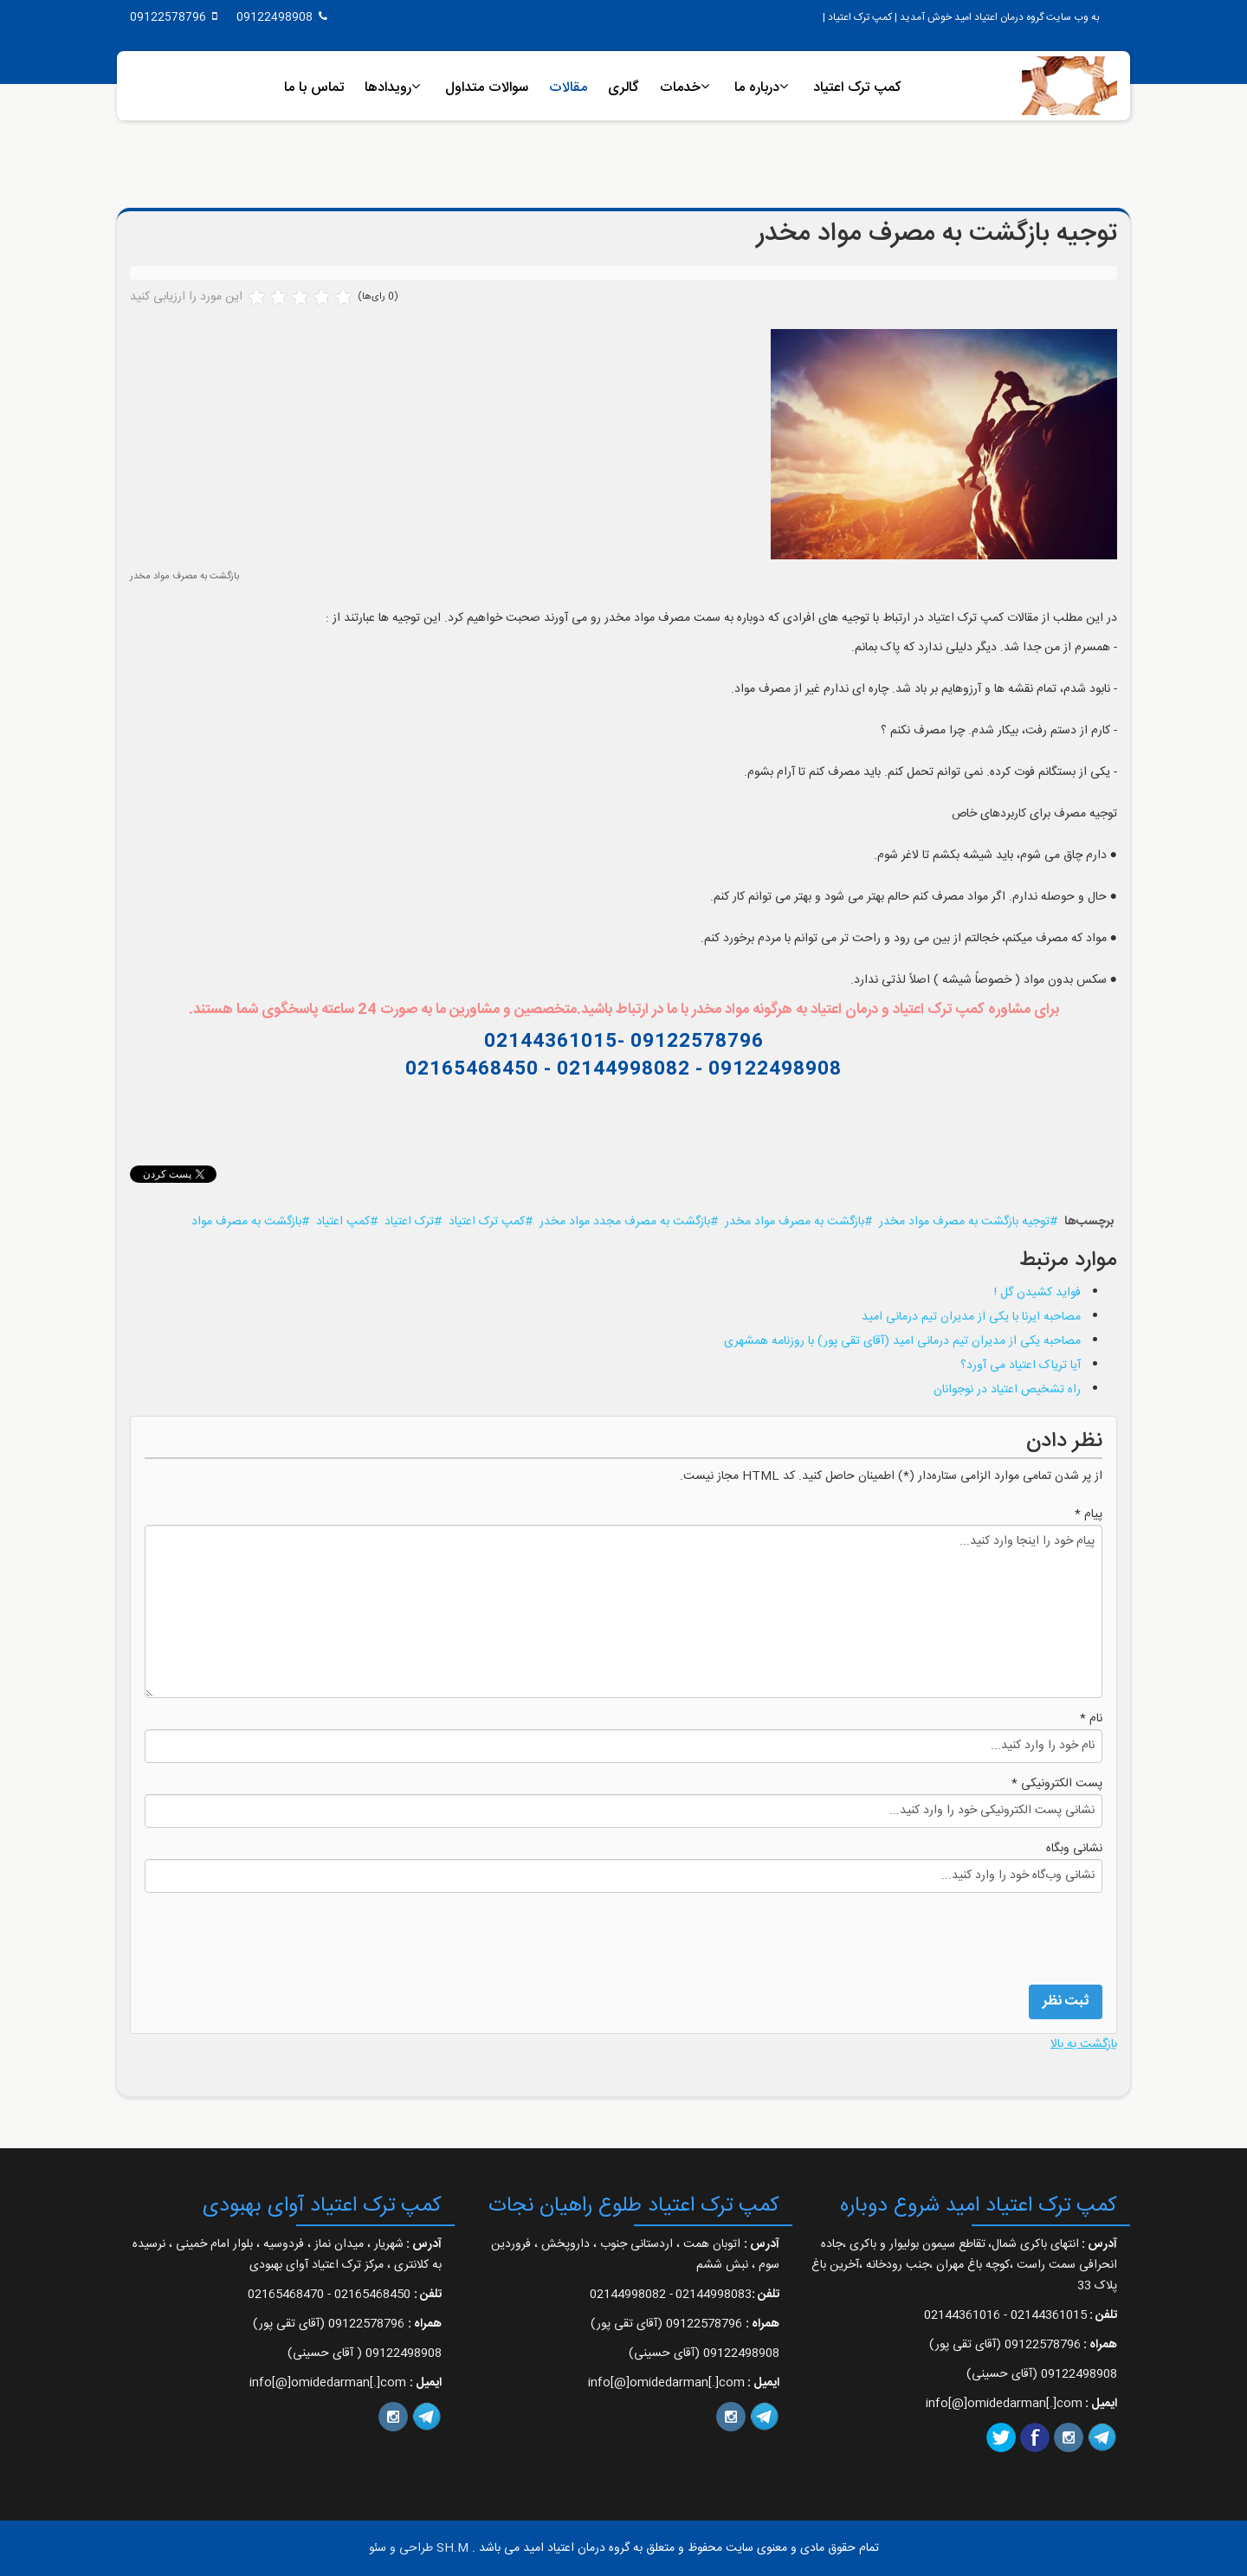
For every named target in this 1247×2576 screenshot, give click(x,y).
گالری (623, 88)
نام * (1091, 1718)
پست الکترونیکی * (1056, 1783)
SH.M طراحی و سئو (418, 2548)
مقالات (568, 88)
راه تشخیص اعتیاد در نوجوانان (1007, 1389)
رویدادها (388, 88)
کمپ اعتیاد (343, 1221)
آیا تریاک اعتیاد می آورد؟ (1020, 1365)
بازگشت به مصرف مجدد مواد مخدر (625, 1221)
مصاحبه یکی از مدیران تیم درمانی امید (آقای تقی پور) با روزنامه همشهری (902, 1341)
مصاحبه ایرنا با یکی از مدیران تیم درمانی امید (971, 1317)
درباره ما (756, 88)
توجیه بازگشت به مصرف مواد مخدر (964, 1221)
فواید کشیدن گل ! (1037, 1292)
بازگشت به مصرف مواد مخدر (794, 1221)
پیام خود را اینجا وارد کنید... (623, 1611)
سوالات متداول (486, 88)
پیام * (1088, 1514)
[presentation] (970, 1937)
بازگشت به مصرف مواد (246, 1221)
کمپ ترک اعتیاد (857, 88)
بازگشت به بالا (1083, 2044)
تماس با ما (314, 88)
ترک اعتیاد (409, 1221)
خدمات (680, 88)
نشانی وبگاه (1074, 1848)
